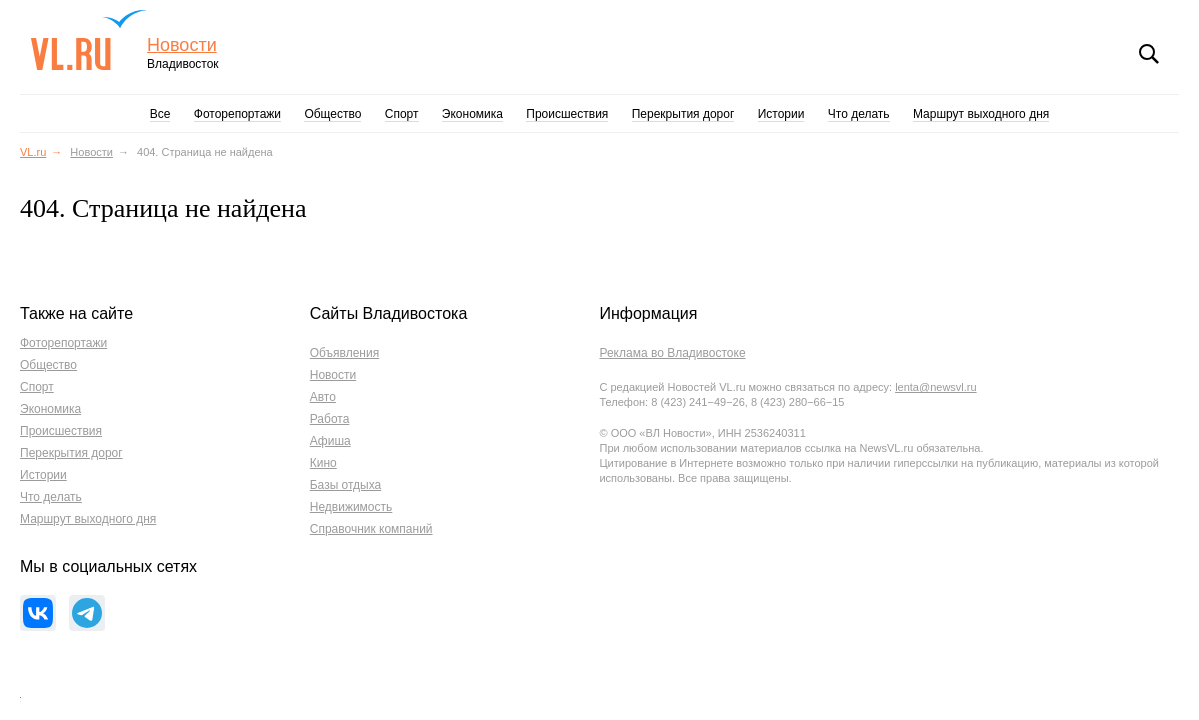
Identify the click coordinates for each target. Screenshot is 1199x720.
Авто (323, 397)
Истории (781, 114)
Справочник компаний (371, 529)
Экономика (472, 114)
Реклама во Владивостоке (672, 353)
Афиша (330, 441)
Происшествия (567, 114)
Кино (323, 463)
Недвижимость (351, 507)
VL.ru (88, 40)
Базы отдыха (346, 485)
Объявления (344, 353)
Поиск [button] (1149, 54)
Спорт (402, 114)
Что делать (859, 114)
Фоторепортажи (237, 114)
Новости (182, 45)
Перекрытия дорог (683, 114)
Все (160, 114)
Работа (330, 419)
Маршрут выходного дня (981, 114)
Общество (332, 114)
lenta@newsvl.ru (935, 387)
